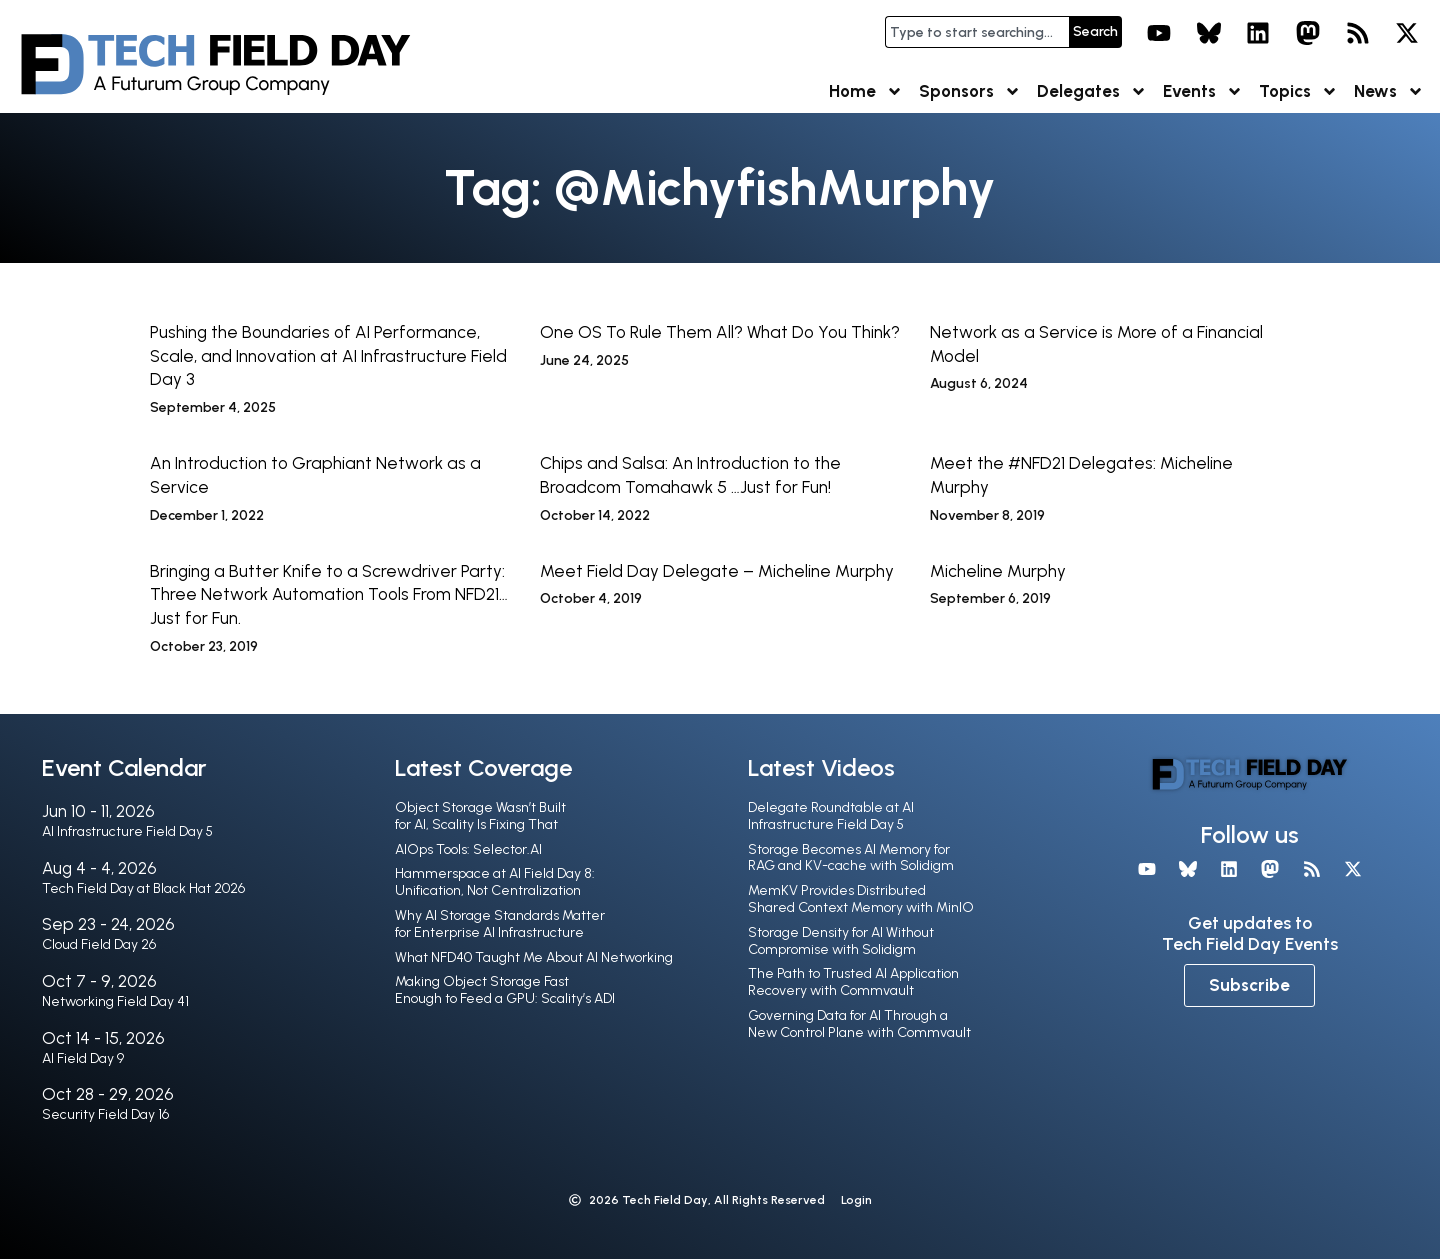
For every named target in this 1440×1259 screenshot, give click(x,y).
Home (866, 91)
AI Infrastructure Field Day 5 (127, 831)
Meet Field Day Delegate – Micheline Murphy (717, 571)
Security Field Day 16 (105, 1114)
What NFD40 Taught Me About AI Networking (534, 957)
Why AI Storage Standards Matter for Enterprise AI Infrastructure (500, 924)
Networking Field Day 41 (115, 1001)
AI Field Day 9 (83, 1058)
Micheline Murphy (998, 571)
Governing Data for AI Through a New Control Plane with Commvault (859, 1024)
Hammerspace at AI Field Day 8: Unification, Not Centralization (495, 882)
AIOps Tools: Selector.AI (468, 849)
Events (1203, 91)
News (1389, 91)
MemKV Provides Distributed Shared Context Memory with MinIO (861, 899)
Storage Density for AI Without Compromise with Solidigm (841, 941)
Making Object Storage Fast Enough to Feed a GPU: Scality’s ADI (505, 990)
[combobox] (977, 32)
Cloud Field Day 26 (99, 944)
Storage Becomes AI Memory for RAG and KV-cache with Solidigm (851, 858)
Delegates (1092, 91)
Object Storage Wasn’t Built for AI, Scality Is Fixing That (480, 816)
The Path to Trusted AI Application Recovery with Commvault (853, 982)
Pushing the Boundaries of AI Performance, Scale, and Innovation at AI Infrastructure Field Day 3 (328, 356)
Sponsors (970, 91)
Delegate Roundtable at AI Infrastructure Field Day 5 (831, 816)
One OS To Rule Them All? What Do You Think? (720, 332)
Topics (1298, 91)
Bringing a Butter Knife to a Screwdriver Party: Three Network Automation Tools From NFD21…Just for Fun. (329, 595)
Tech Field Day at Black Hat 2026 (143, 888)
